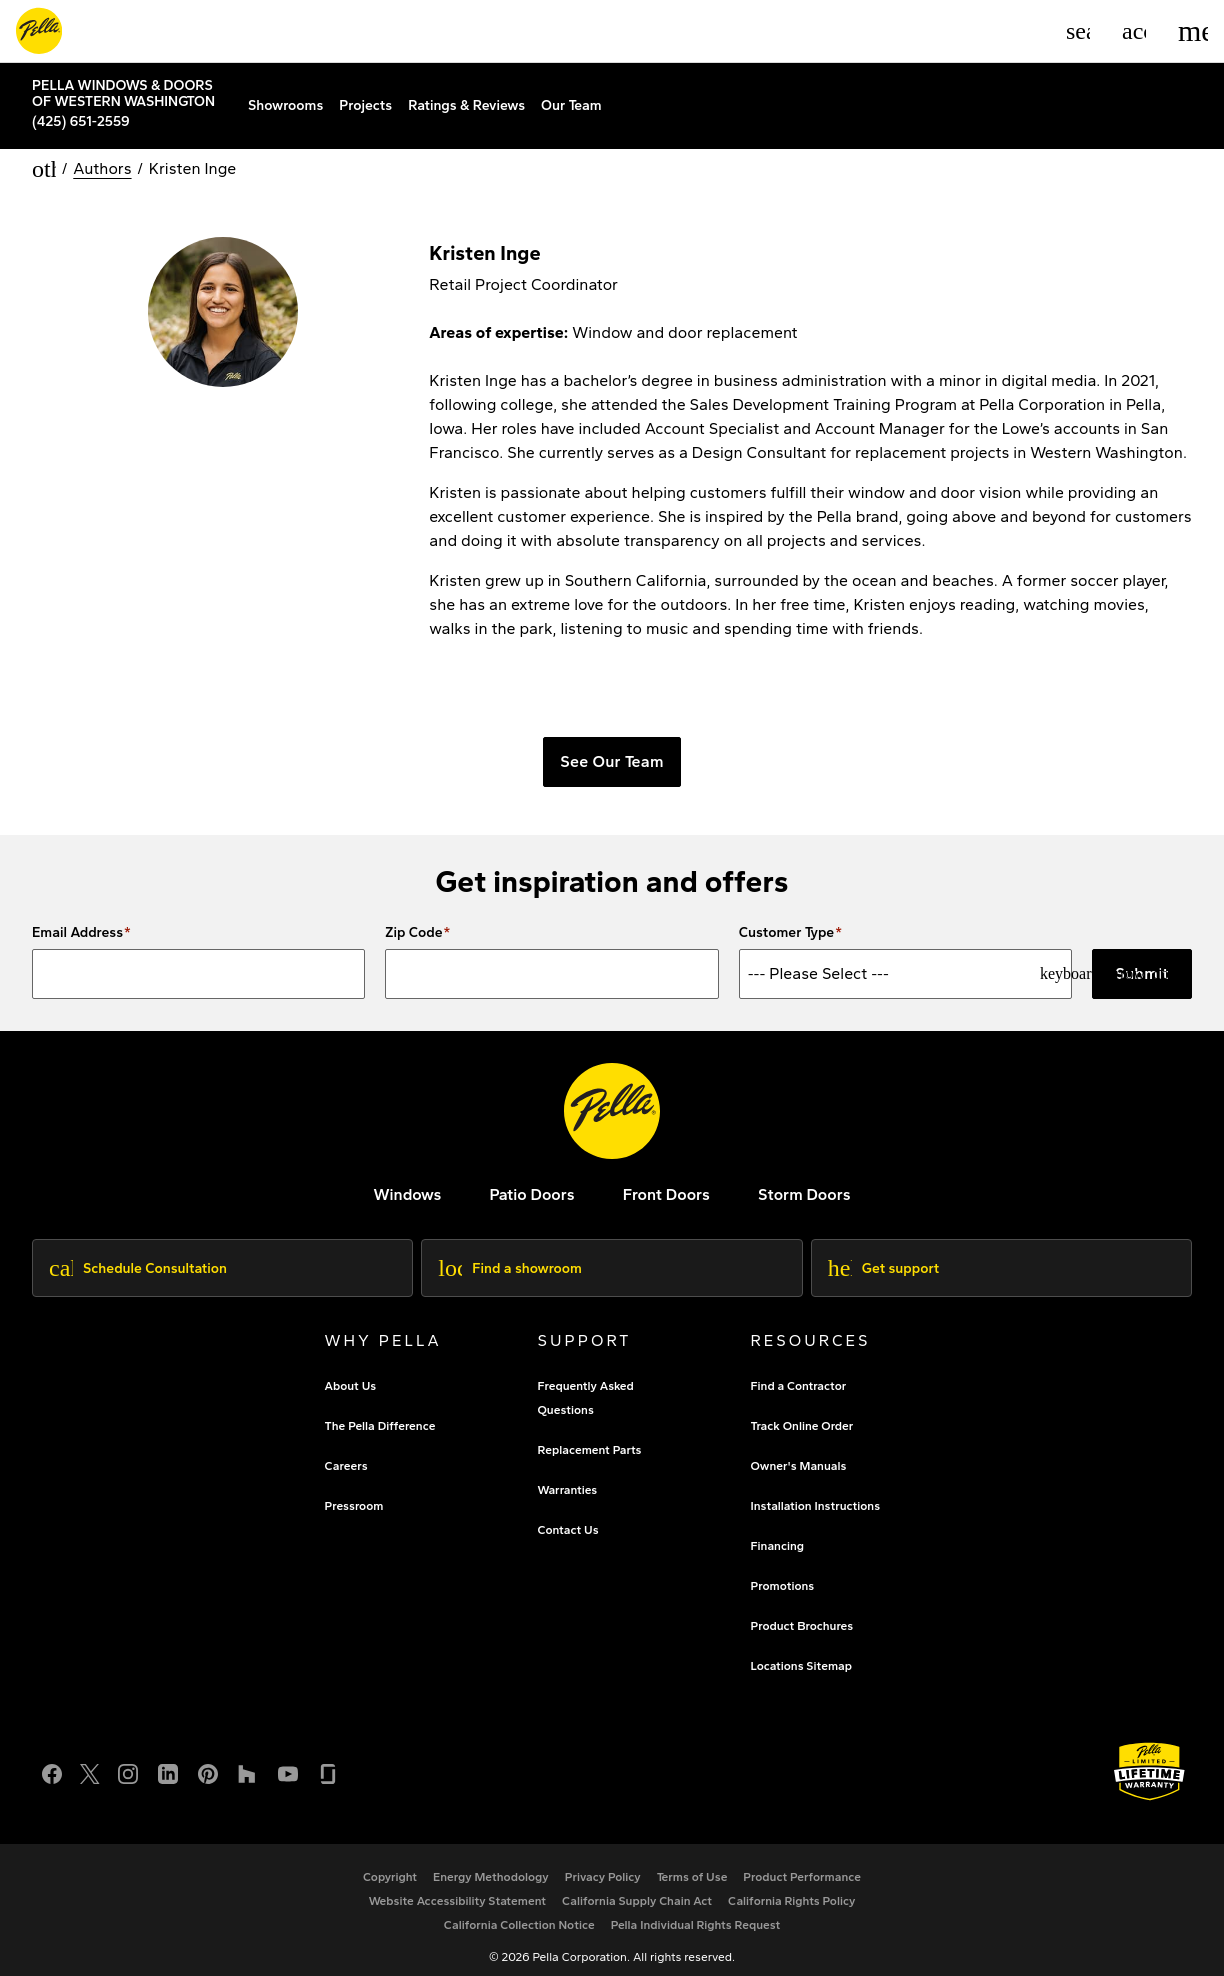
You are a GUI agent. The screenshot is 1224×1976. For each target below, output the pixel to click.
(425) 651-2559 (81, 119)
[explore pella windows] (407, 1184)
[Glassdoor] (328, 1761)
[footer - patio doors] (531, 1184)
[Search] (1078, 31)
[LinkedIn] (168, 1761)
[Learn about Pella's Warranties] (1149, 1761)
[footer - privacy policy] (603, 1867)
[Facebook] (52, 1761)
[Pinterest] (208, 1761)
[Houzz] (248, 1761)
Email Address (77, 924)
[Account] (1134, 31)
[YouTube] (288, 1761)
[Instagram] (128, 1761)
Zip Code (413, 924)
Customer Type (787, 924)
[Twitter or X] (90, 1761)
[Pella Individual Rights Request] (696, 1915)
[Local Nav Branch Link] (132, 91)
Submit (1142, 963)
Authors (102, 159)
